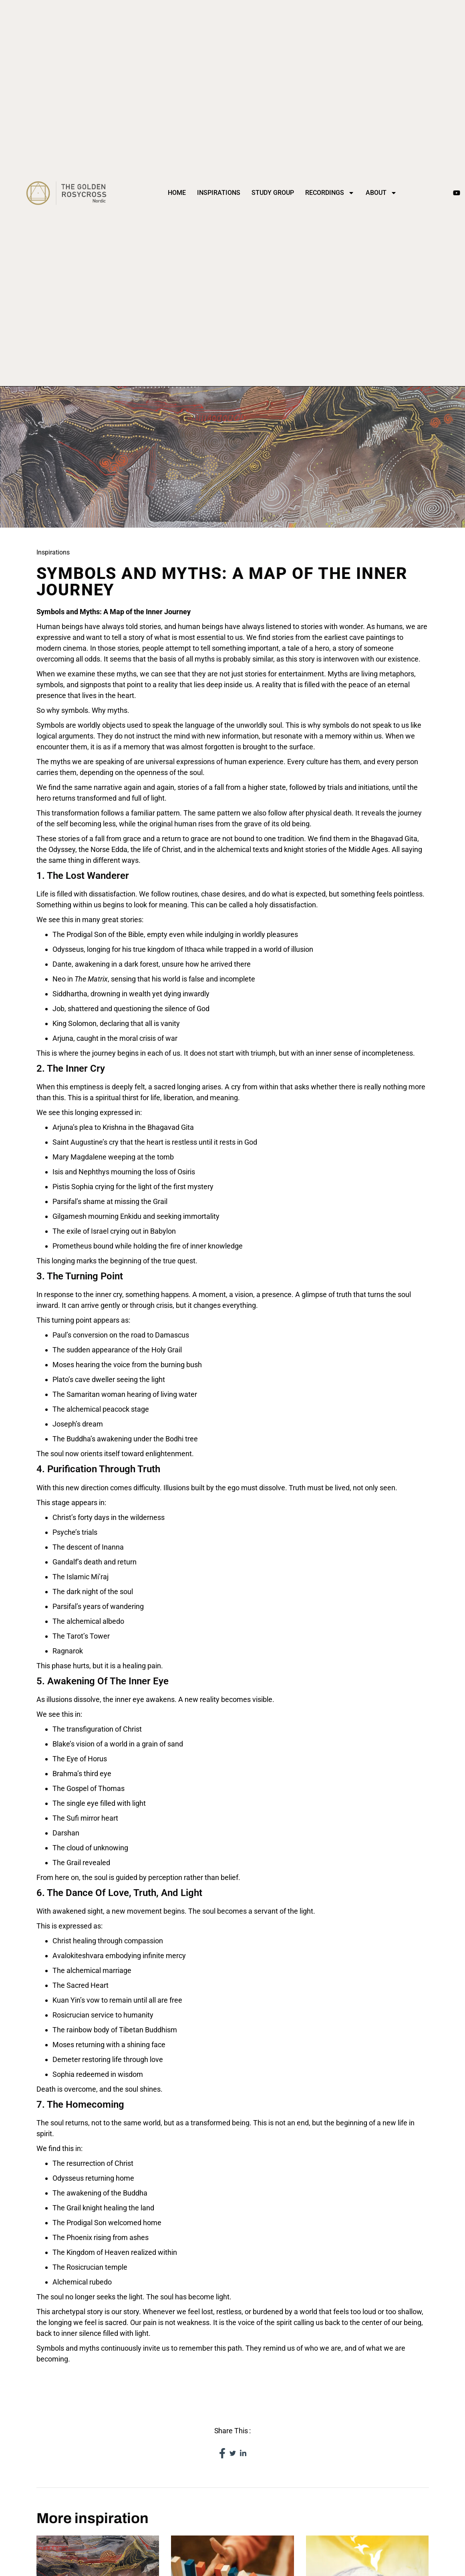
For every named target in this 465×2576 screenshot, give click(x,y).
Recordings (329, 193)
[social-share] (222, 2453)
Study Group (273, 192)
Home (177, 192)
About (381, 193)
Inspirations (218, 192)
